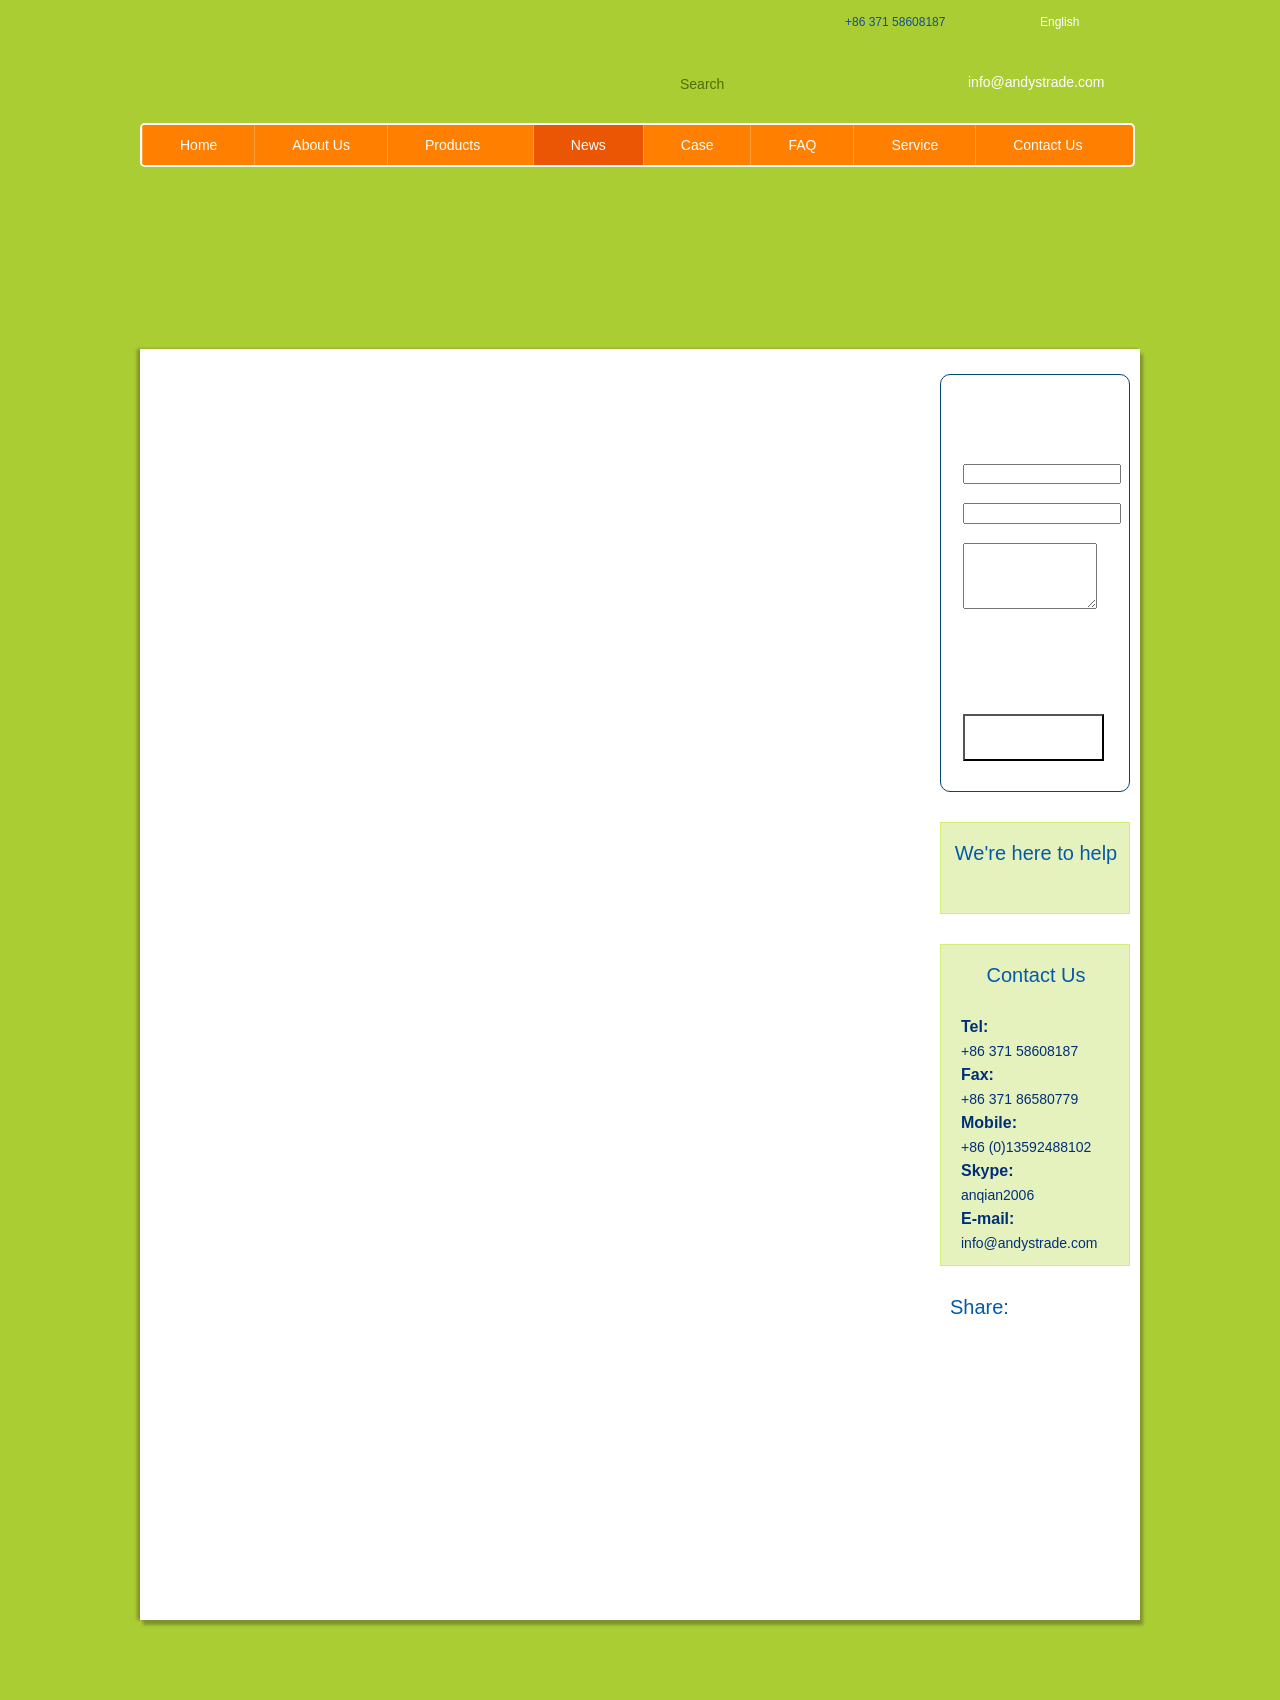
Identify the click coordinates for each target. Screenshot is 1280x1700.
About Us (321, 145)
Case (697, 145)
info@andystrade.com (1036, 82)
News (588, 145)
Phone (985, 496)
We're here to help (1036, 853)
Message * (996, 536)
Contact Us (1047, 145)
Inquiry (1036, 402)
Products (460, 145)
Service (914, 145)
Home (198, 145)
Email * (987, 457)
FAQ (802, 145)
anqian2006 (997, 1195)
